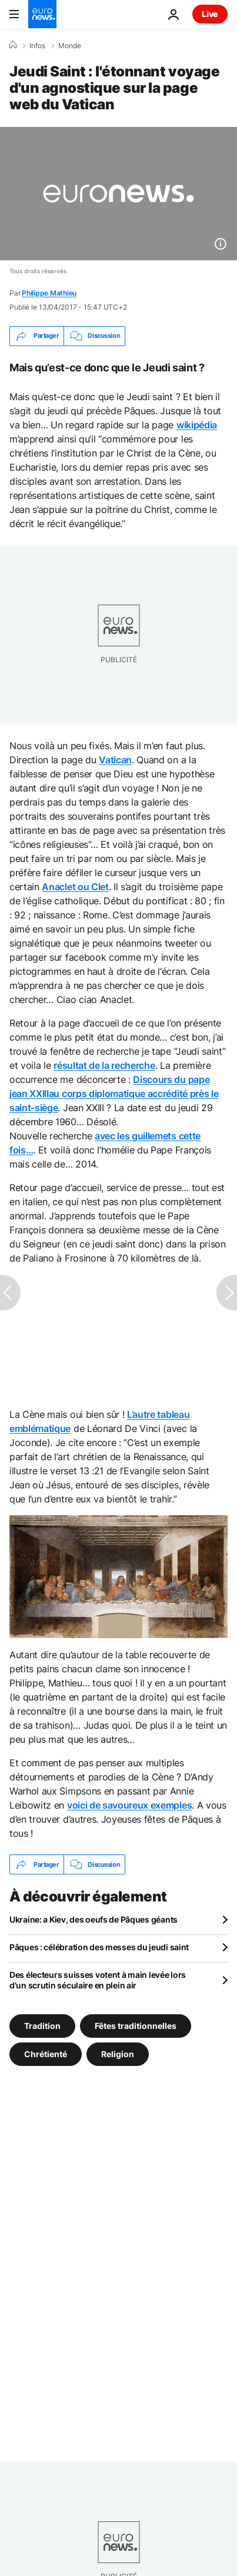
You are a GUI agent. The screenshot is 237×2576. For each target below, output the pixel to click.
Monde (69, 45)
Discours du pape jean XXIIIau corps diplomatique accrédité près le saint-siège (113, 1093)
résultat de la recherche (104, 1065)
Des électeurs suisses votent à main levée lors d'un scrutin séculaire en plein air (97, 1980)
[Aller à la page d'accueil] (42, 14)
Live (210, 14)
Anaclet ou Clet (75, 887)
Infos (37, 45)
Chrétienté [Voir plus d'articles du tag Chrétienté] (45, 2054)
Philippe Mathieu (49, 293)
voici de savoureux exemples (129, 1805)
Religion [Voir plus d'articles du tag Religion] (117, 2054)
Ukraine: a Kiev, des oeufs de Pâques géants (93, 1919)
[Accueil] (12, 45)
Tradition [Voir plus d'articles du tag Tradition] (42, 2026)
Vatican (115, 760)
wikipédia (196, 425)
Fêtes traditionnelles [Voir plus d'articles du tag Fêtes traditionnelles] (135, 2026)
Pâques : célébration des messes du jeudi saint (99, 1947)
